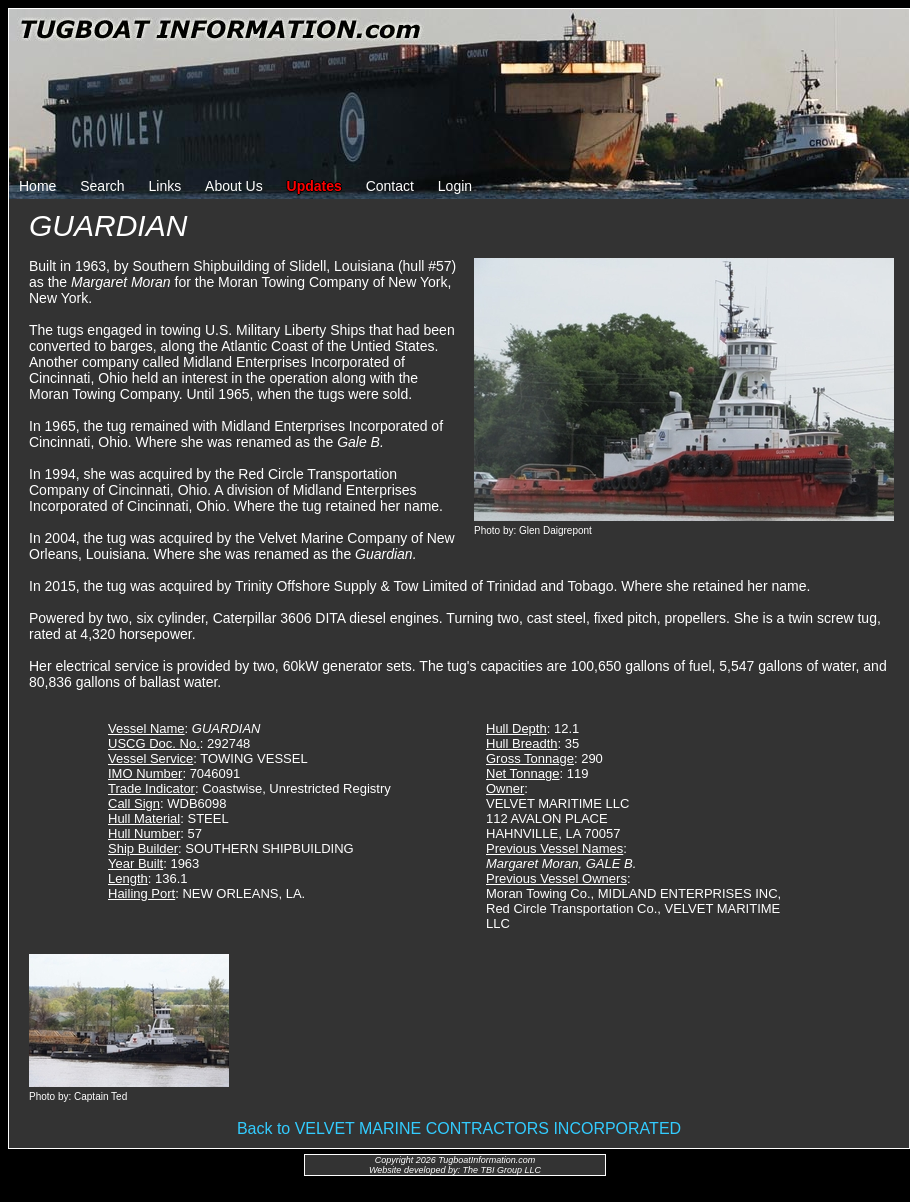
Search (102, 186)
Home (37, 186)
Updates (314, 186)
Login (455, 186)
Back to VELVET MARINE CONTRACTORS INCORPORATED (459, 1128)
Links (165, 186)
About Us (234, 186)
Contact (390, 186)
